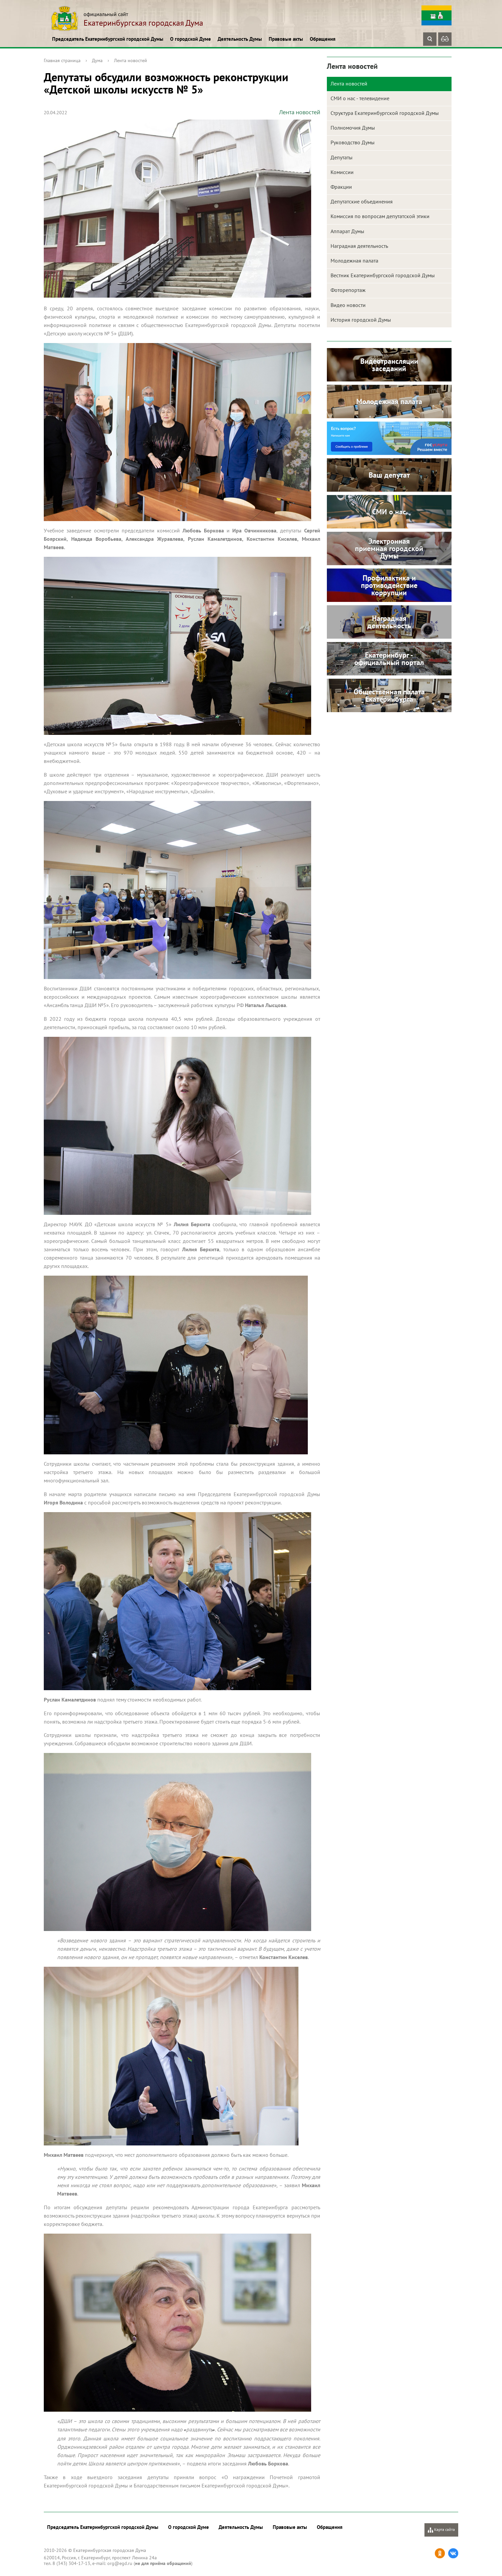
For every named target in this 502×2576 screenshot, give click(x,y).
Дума (97, 60)
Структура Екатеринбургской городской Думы (385, 113)
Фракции (341, 186)
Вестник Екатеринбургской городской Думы (383, 275)
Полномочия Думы (353, 127)
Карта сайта (441, 2530)
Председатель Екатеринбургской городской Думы (107, 39)
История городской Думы (361, 319)
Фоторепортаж (348, 290)
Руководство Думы (353, 142)
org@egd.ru (119, 2563)
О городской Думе (190, 39)
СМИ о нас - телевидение (360, 98)
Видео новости (348, 305)
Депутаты (342, 157)
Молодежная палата (354, 260)
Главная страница (62, 60)
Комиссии (342, 172)
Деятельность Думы (240, 39)
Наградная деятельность (359, 246)
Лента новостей (130, 60)
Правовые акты (286, 39)
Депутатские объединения (362, 201)
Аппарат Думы (347, 231)
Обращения (323, 39)
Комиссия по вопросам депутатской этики (380, 216)
